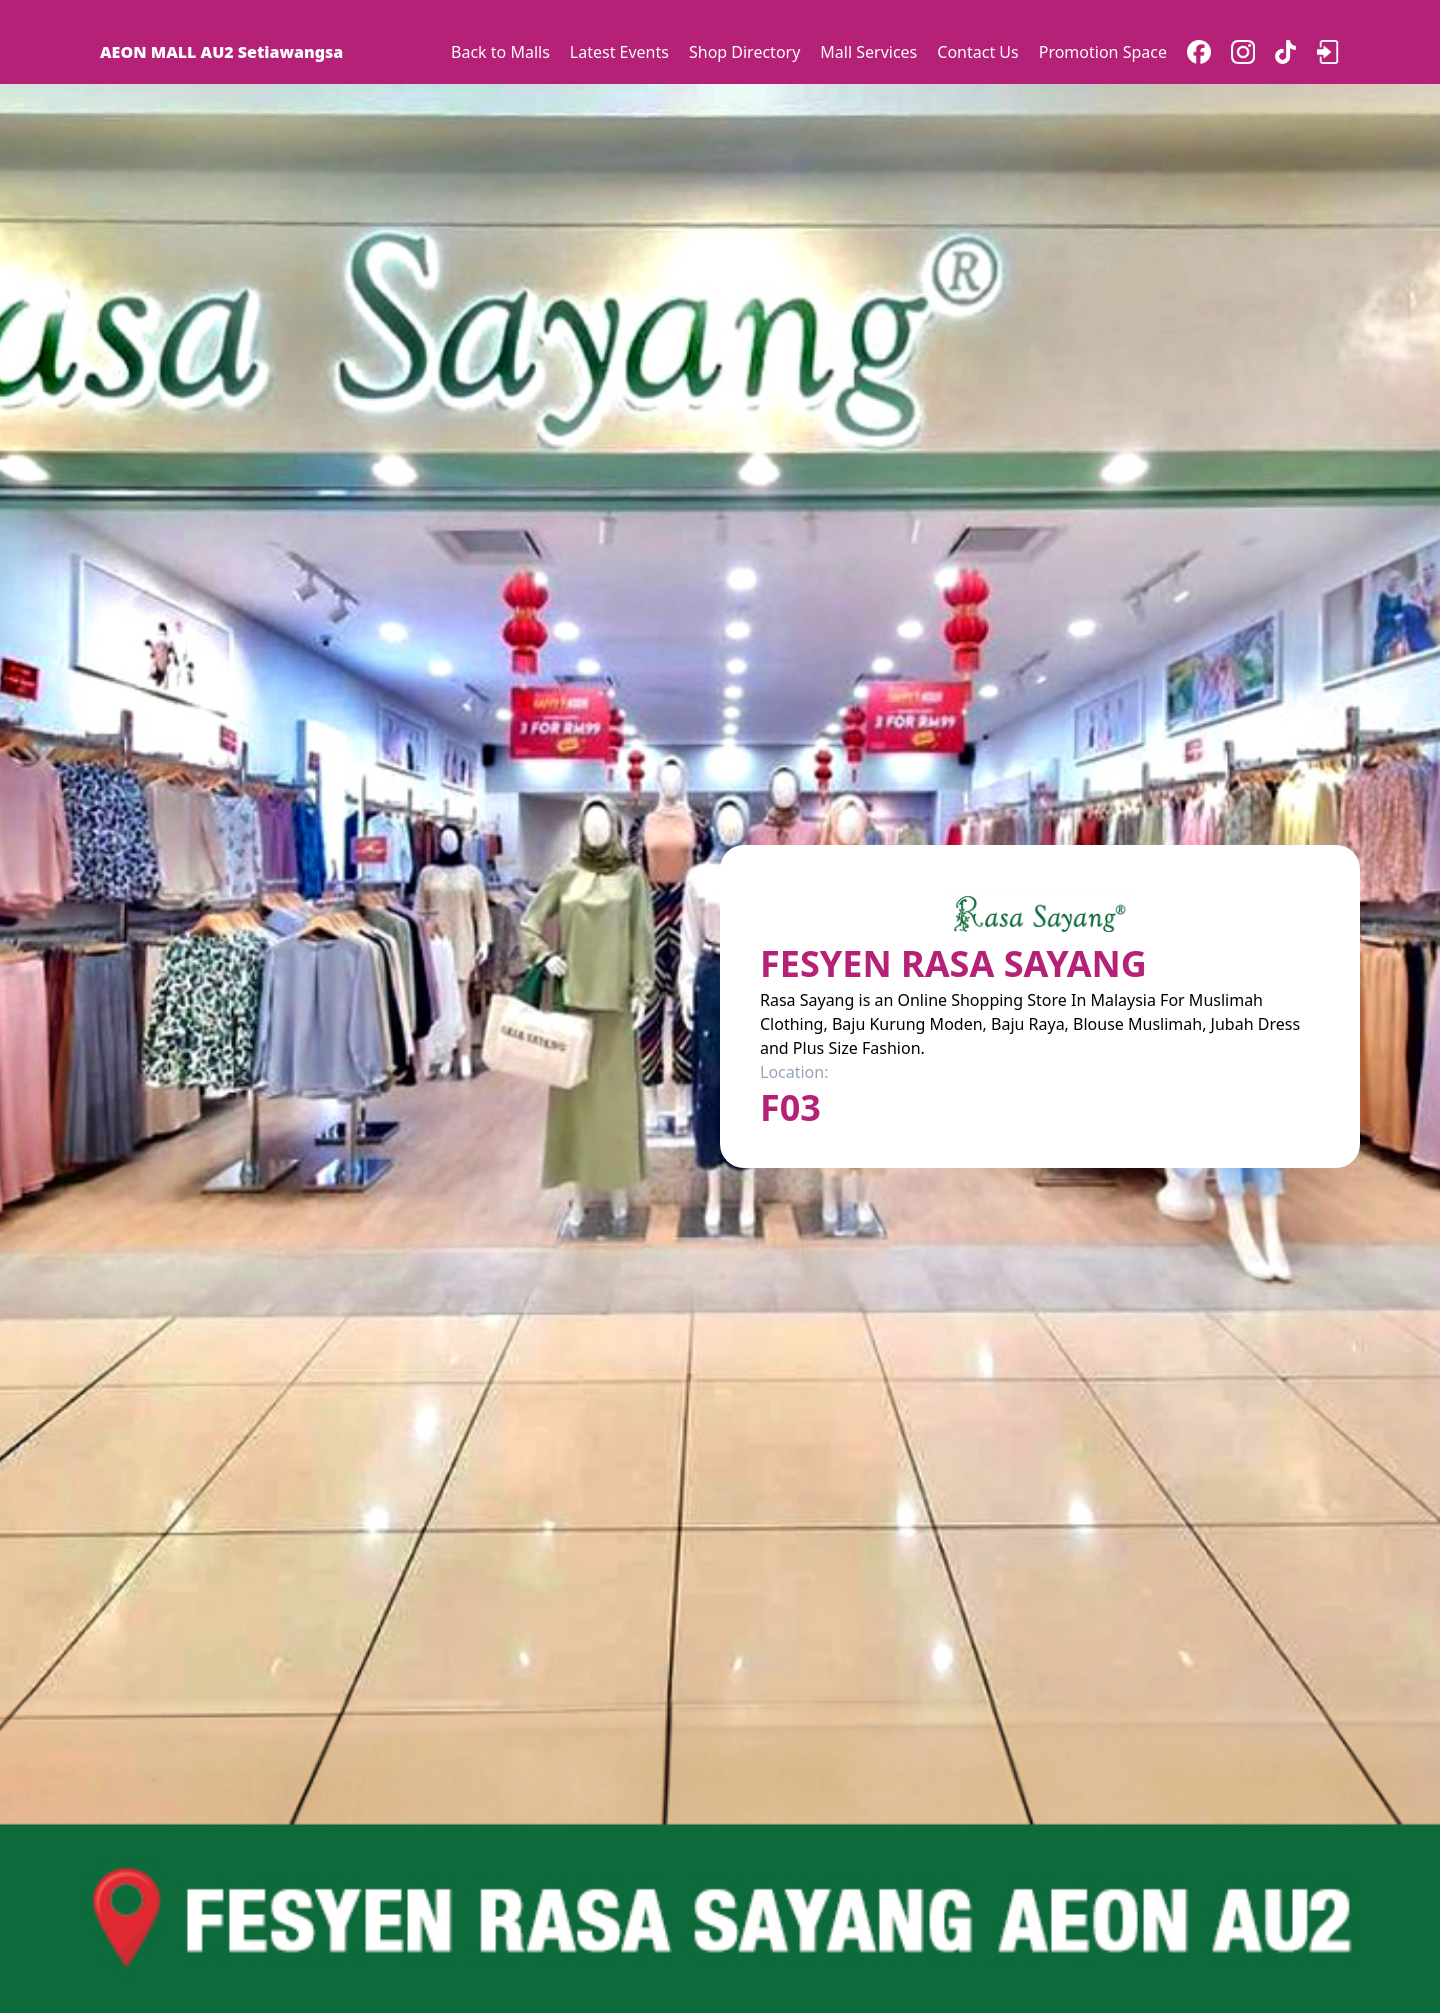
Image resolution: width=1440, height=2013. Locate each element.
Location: (794, 1072)
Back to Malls (500, 52)
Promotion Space (1103, 52)
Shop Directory (744, 52)
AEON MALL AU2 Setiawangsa (221, 52)
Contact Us (977, 52)
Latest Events (619, 52)
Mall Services (868, 52)
